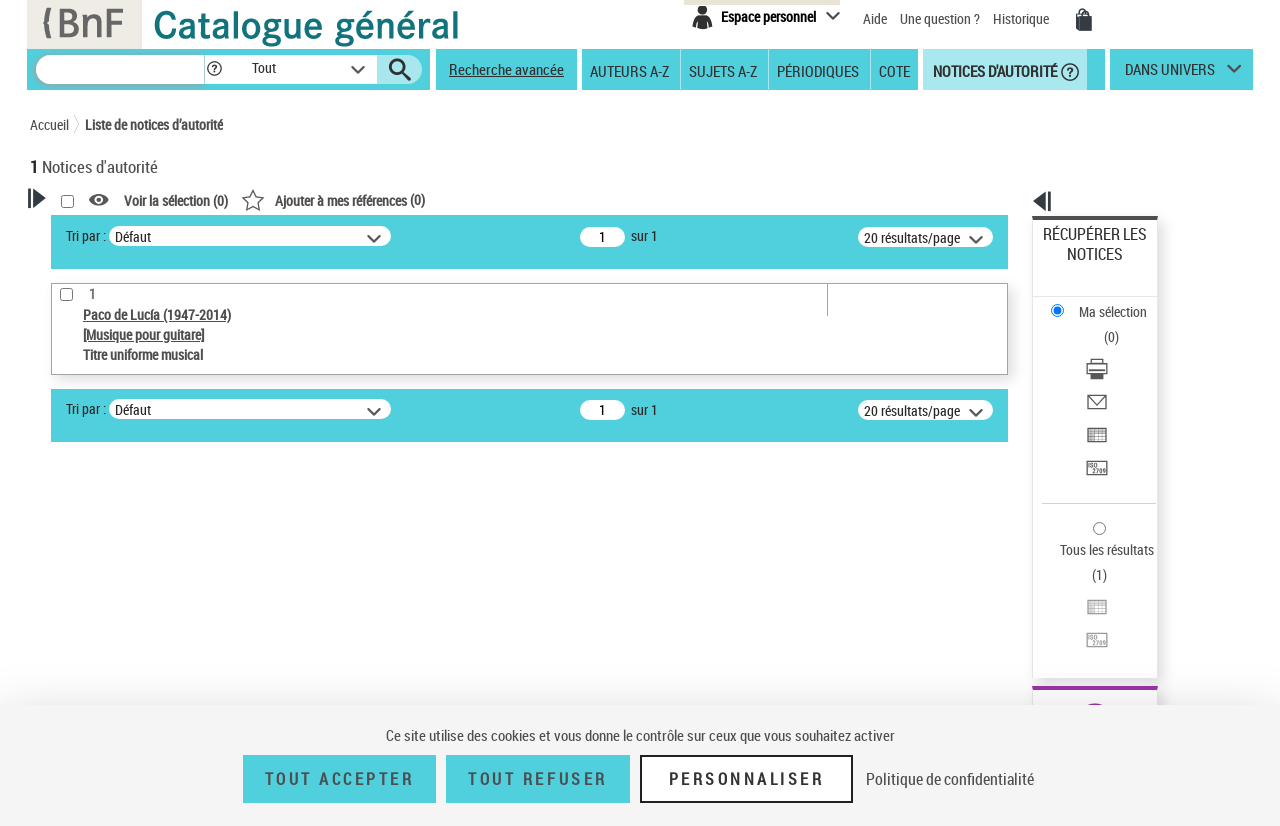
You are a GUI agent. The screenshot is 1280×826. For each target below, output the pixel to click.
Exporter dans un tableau (1116, 348)
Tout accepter (340, 779)
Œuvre (76, 596)
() (590, 199)
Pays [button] (65, 690)
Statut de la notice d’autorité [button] (138, 657)
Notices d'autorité (993, 70)
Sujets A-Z (723, 70)
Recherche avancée (506, 69)
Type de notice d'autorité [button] (126, 565)
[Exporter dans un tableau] (1122, 349)
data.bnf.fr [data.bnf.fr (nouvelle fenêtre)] (1030, 612)
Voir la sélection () (433, 200)
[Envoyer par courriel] (1122, 325)
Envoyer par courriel (1101, 324)
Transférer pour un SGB (1110, 372)
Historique (1022, 18)
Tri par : (343, 235)
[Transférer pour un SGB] (1122, 373)
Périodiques (818, 70)
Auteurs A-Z (629, 70)
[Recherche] (120, 69)
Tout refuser (537, 779)
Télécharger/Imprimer (1105, 300)
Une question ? (940, 18)
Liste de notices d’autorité (154, 124)
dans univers (1170, 74)
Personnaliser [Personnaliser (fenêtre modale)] (747, 779)
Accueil (49, 124)
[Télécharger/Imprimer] (1122, 301)
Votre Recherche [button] (112, 232)
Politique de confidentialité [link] (950, 779)
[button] (214, 69)
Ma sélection (1081, 265)
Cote (894, 70)
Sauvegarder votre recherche (155, 490)
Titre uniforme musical (131, 626)
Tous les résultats (1094, 427)
